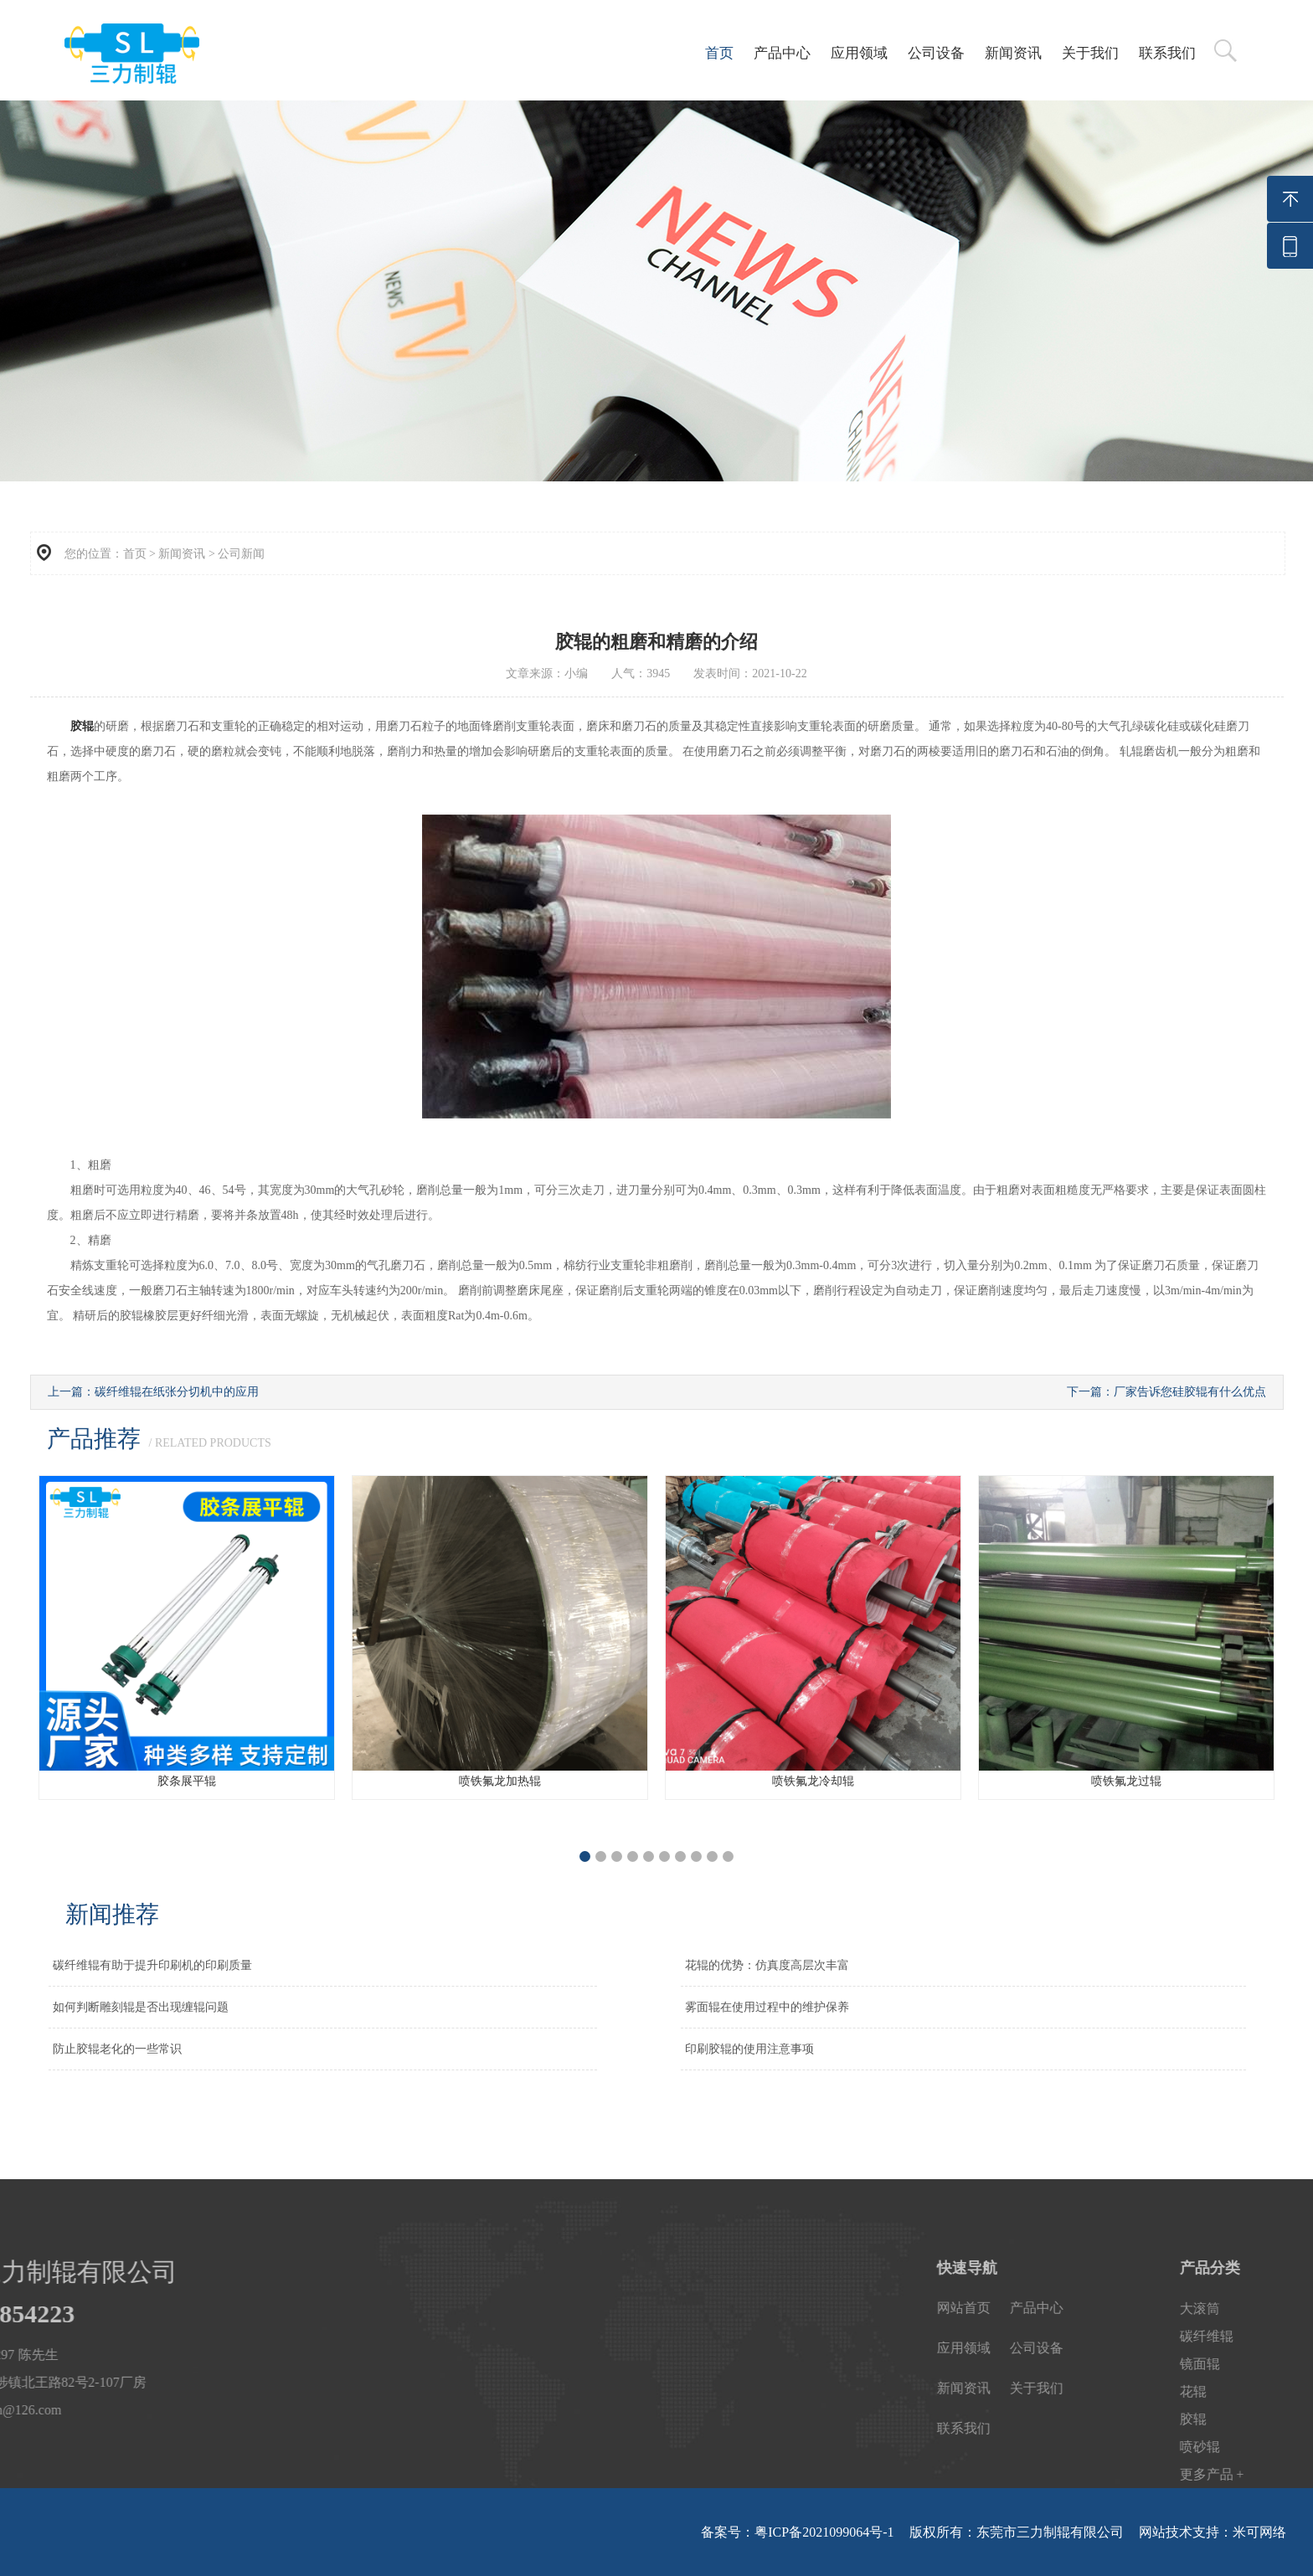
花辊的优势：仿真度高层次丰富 (767, 1965)
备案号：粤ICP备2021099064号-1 (797, 2532)
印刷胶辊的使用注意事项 (749, 2049)
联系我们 (1167, 53)
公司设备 (936, 53)
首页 (719, 53)
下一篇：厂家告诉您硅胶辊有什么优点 (1166, 1392)
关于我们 (1090, 53)
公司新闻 (241, 554)
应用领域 (859, 53)
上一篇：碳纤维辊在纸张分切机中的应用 (153, 1392)
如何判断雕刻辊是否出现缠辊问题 (141, 2007)
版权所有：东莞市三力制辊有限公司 (1016, 2532)
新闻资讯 (1013, 53)
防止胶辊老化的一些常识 (117, 2049)
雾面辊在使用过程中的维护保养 (767, 2007)
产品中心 (782, 53)
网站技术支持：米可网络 (1212, 2532)
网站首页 (1165, 2308)
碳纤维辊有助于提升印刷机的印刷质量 (152, 1965)
